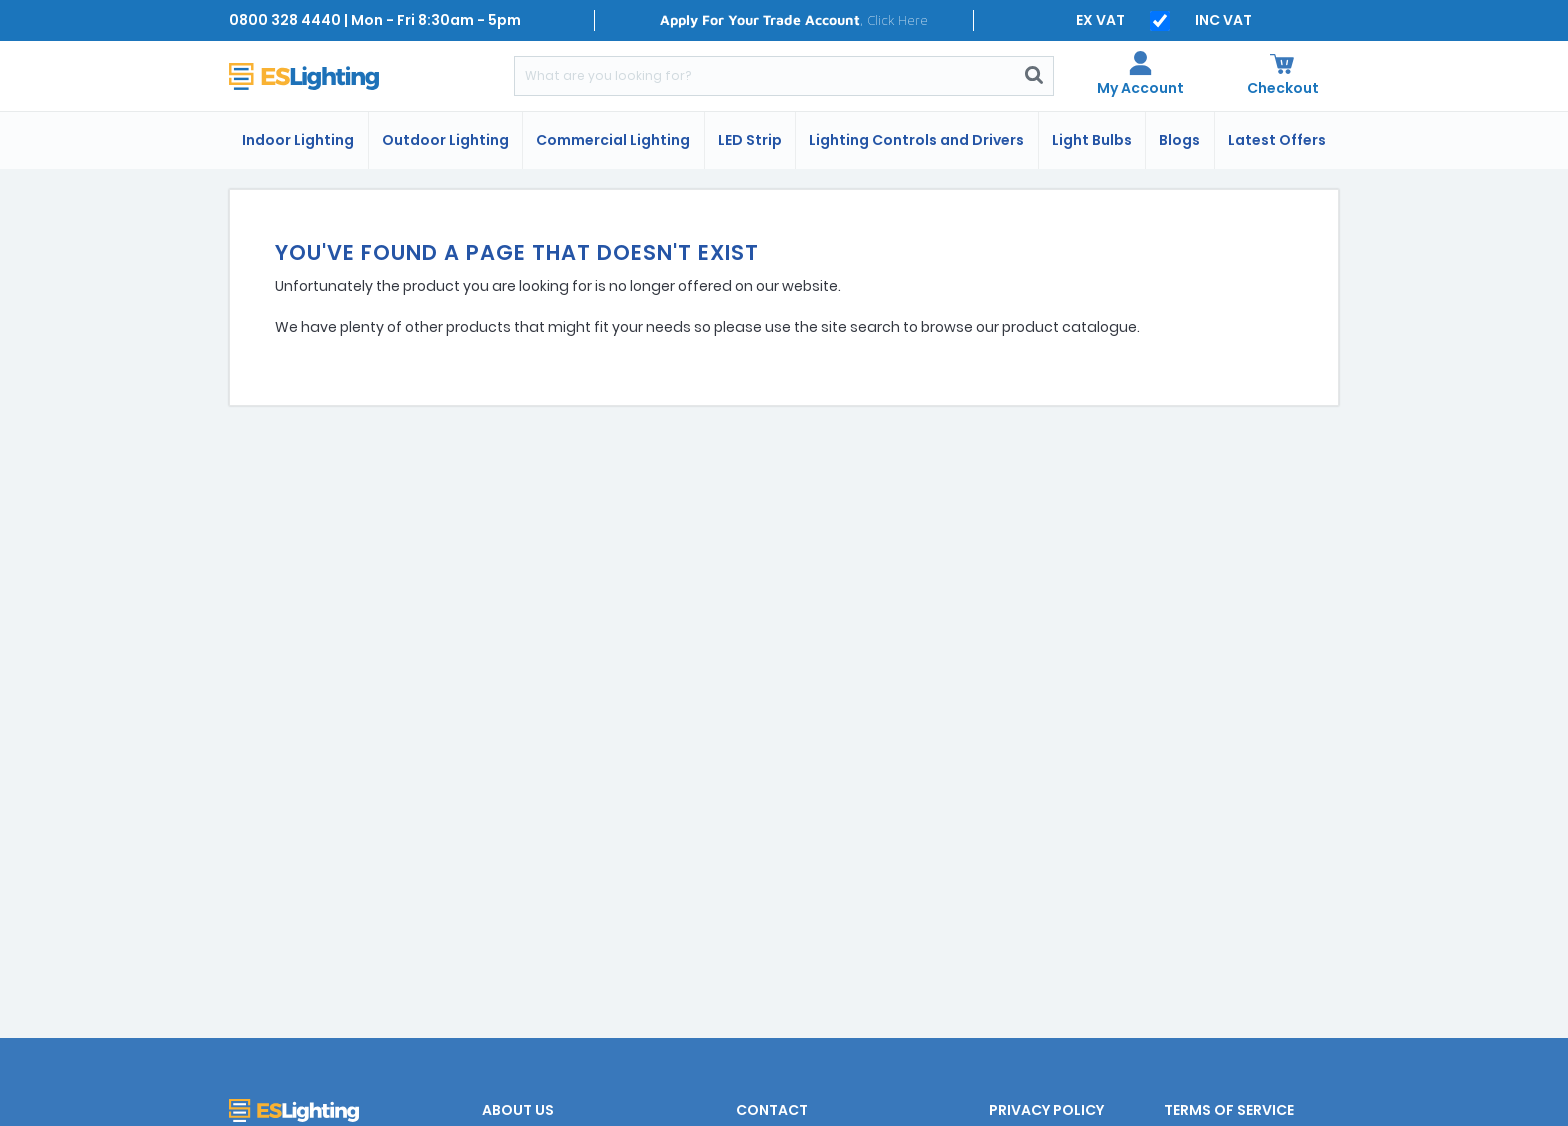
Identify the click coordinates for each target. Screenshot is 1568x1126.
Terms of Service (1229, 1110)
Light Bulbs (1092, 140)
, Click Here (794, 19)
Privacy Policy (1046, 1110)
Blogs (1179, 140)
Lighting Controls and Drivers (916, 140)
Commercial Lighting (613, 140)
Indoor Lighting (298, 140)
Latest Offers (1277, 140)
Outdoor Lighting (445, 140)
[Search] (765, 76)
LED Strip (750, 140)
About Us (518, 1110)
